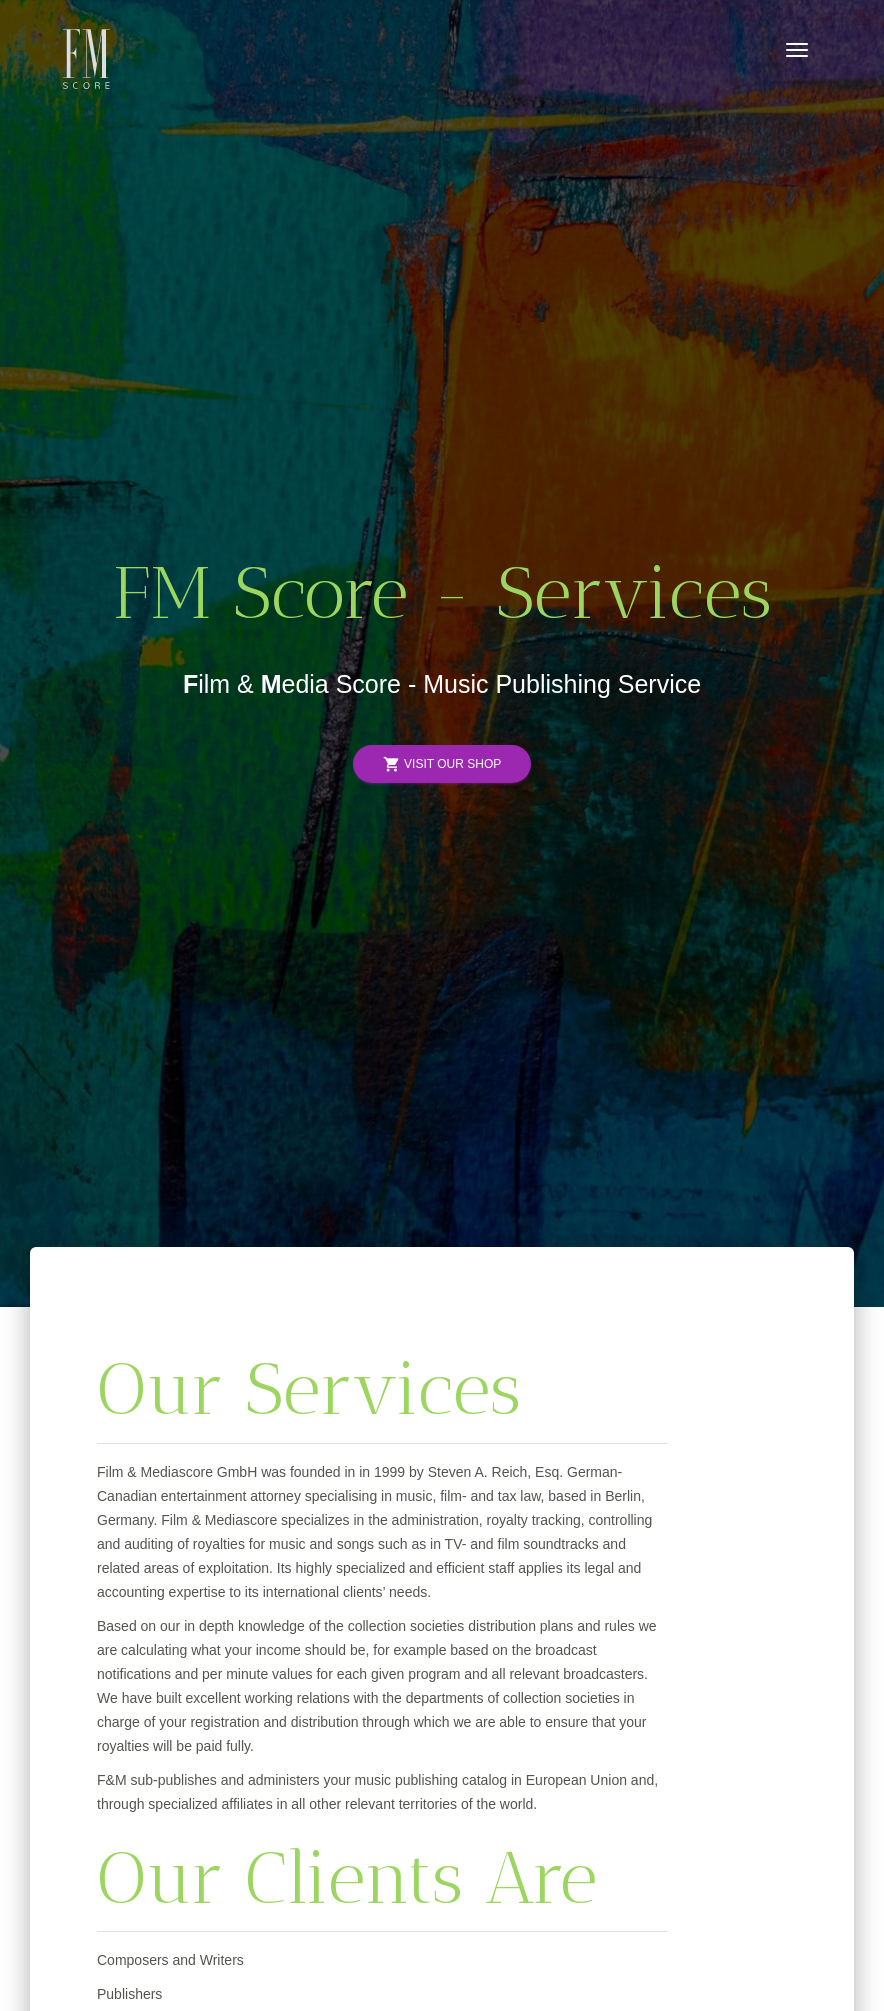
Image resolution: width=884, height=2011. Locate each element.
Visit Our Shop (442, 764)
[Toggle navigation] (797, 50)
